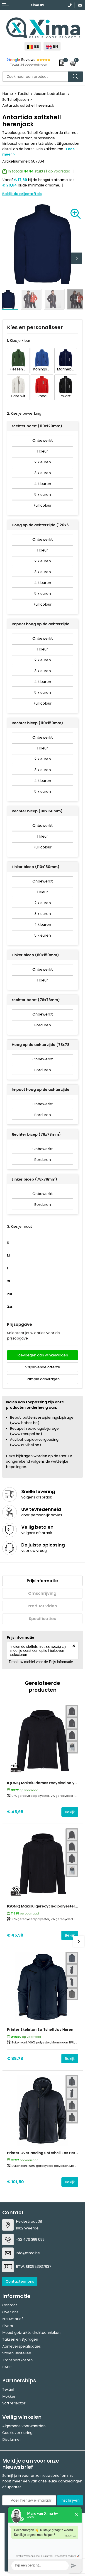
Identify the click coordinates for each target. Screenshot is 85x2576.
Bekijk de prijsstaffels (22, 193)
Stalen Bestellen (16, 2353)
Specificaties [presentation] (42, 1618)
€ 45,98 (15, 1811)
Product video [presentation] (42, 1606)
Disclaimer (11, 2439)
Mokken (9, 2396)
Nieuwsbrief (12, 2318)
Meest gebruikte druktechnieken (31, 2332)
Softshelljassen (15, 99)
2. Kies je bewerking (24, 413)
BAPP (7, 2366)
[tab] (42, 1581)
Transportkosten (17, 2360)
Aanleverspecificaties (21, 2346)
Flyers (7, 2325)
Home (7, 93)
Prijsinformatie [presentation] (42, 1580)
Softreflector (14, 2403)
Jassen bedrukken (50, 93)
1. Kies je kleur (18, 340)
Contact (9, 2305)
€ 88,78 (15, 2058)
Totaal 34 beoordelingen (28, 64)
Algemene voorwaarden (24, 2426)
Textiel (23, 93)
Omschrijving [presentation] (42, 1593)
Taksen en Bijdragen (20, 2339)
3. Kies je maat (19, 1226)
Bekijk (70, 1812)
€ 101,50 (15, 2181)
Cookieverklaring (17, 2432)
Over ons (10, 2312)
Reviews (28, 59)
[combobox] (35, 76)
